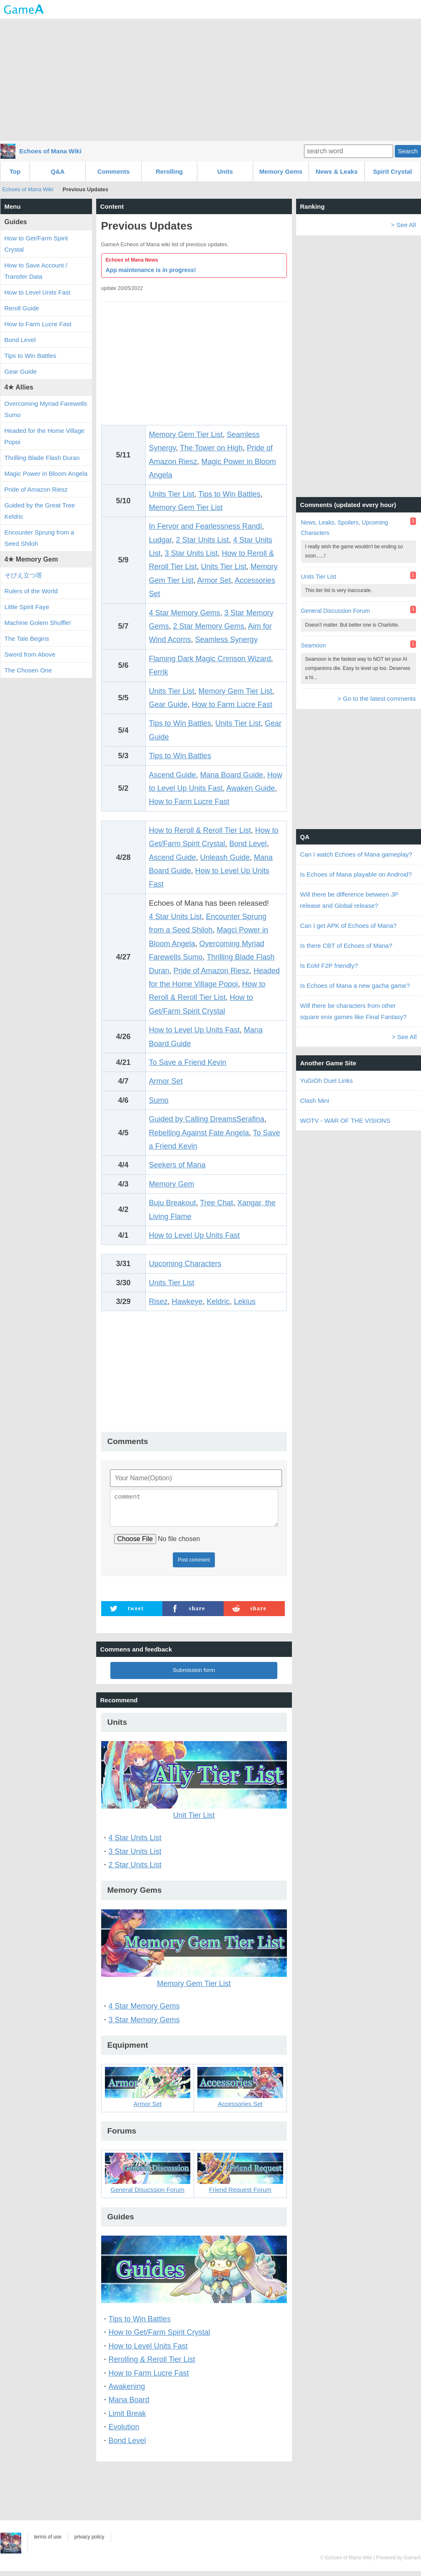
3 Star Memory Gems (144, 2025)
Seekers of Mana (177, 1165)
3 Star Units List (191, 553)
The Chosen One (28, 670)
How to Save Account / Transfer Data (36, 271)
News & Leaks (337, 171)
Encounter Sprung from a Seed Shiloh (40, 538)
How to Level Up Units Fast (194, 1030)
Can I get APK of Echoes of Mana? (348, 925)
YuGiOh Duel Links (326, 1080)
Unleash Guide (225, 857)
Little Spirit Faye (27, 606)
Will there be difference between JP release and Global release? (349, 900)
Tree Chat (216, 1203)
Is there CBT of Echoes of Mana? (346, 945)
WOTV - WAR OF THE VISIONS (345, 1120)
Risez (158, 1301)
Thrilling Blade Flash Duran (42, 457)
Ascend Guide (172, 775)
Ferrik (158, 672)
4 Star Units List (175, 916)
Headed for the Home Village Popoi (45, 436)
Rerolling (169, 171)
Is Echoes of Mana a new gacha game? (355, 985)
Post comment (194, 1565)
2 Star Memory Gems (208, 626)
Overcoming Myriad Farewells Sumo (46, 409)
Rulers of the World (31, 591)
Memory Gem (171, 1184)
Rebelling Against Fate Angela (199, 1133)
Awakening (127, 2391)
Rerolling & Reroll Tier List (152, 2364)
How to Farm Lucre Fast (232, 704)
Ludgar (160, 540)
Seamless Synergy (226, 639)
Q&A (58, 171)
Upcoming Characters (185, 1263)
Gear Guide (168, 704)
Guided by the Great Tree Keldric (40, 511)
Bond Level (248, 844)
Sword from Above (30, 654)
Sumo (159, 1100)
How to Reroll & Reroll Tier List (200, 830)
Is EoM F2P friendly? (329, 965)
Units (225, 171)
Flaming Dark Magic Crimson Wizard (210, 659)
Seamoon (313, 645)
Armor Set (214, 580)
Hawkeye (187, 1301)
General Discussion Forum (335, 610)
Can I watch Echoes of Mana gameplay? (356, 854)
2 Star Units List (202, 540)
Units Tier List (171, 494)
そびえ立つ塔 (23, 575)
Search (408, 151)
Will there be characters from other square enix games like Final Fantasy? (353, 1011)
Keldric (218, 1301)
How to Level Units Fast (148, 2351)
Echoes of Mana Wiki (51, 151)
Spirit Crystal (392, 171)
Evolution (124, 2432)
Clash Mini (314, 1100)
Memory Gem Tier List (186, 434)
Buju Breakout (172, 1203)
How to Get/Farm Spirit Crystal (159, 2337)
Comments (113, 171)
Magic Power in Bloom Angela (46, 473)
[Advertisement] (211, 79)
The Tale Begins (27, 638)
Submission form (194, 1675)
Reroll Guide (22, 308)
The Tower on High (211, 448)
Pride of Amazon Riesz (211, 971)
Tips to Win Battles (229, 494)
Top (15, 171)
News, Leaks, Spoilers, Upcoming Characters (344, 527)
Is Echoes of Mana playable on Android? (356, 874)
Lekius (245, 1301)
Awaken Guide (251, 788)
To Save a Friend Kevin (188, 1062)
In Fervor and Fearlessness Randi (205, 526)
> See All (403, 224)
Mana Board (129, 2405)
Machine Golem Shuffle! (38, 622)
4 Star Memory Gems (184, 613)
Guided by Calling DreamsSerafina (206, 1119)
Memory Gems (280, 171)
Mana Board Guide (231, 775)
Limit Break (127, 2418)
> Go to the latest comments (376, 698)
